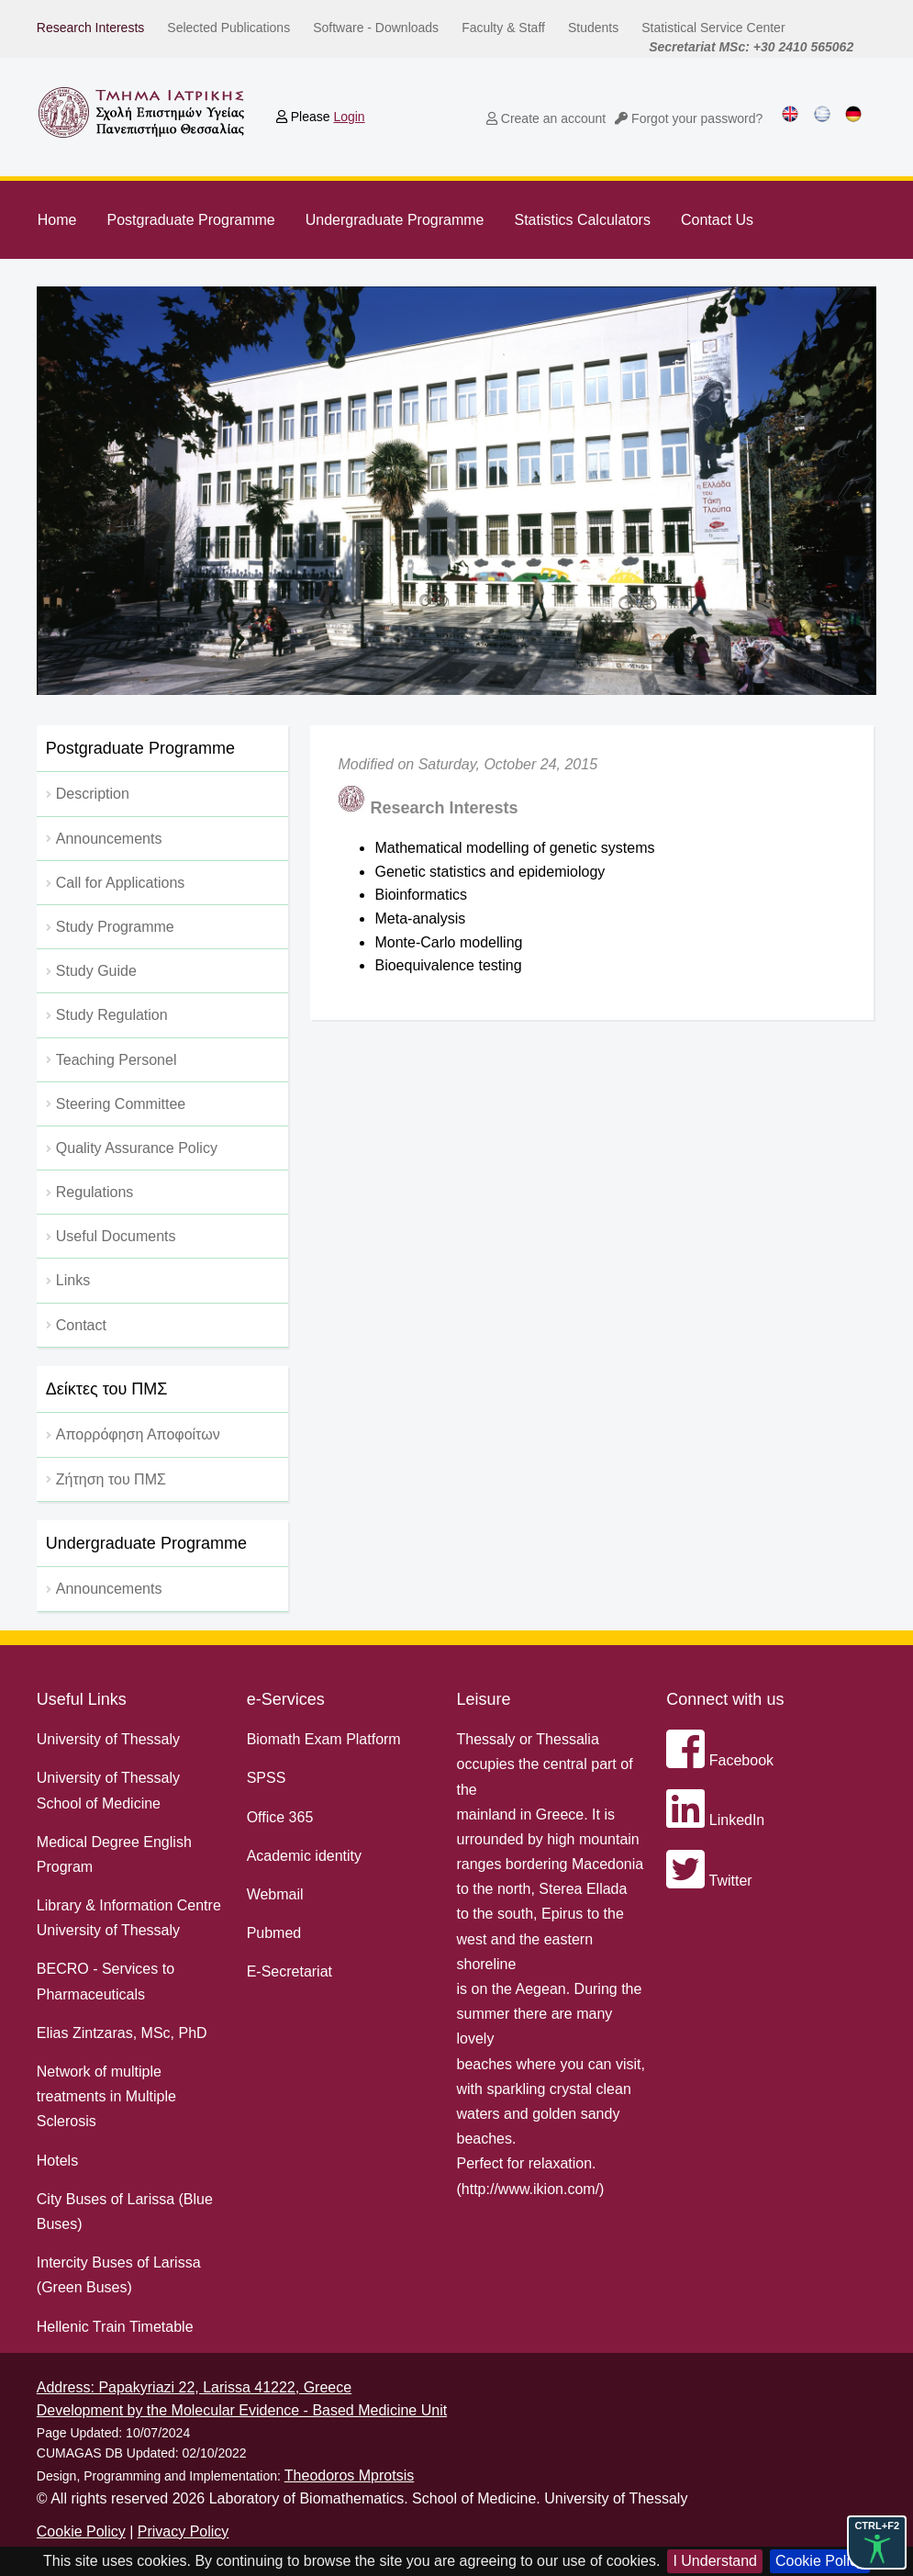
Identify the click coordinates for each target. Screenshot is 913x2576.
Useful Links (82, 1699)
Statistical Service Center (713, 27)
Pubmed (274, 1933)
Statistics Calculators (582, 220)
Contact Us (717, 220)
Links (73, 1280)
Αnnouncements (109, 838)
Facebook (720, 1760)
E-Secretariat (289, 1971)
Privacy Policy (183, 2531)
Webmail (275, 1894)
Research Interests (91, 27)
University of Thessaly (108, 1739)
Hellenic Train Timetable (115, 2327)
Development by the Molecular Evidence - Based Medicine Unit (242, 2410)
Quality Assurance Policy (136, 1148)
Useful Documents (116, 1236)
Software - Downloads (376, 27)
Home (57, 220)
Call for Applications (120, 882)
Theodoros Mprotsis (349, 2475)
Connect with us (725, 1699)
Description (92, 793)
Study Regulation (112, 1015)
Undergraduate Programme (395, 220)
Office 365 (280, 1817)
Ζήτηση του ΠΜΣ (111, 1479)
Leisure (483, 1699)
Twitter (709, 1880)
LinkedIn (715, 1820)
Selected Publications (228, 27)
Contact (81, 1325)
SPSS (266, 1778)
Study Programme (115, 927)
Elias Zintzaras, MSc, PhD (122, 2033)
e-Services (286, 1699)
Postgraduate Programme (190, 220)
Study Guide (96, 971)
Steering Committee (120, 1104)
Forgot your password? (689, 118)
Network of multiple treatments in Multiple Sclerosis (106, 2096)
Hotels (57, 2160)
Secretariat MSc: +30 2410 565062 (751, 46)
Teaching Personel (116, 1060)
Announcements (109, 1588)
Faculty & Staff (503, 27)
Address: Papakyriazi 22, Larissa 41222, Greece (194, 2387)
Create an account (546, 118)
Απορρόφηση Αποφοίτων (138, 1434)
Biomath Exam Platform (324, 1739)
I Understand (715, 2561)
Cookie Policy (819, 2561)
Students (593, 27)
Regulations (95, 1192)
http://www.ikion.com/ (530, 2189)
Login (348, 116)
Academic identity (304, 1856)
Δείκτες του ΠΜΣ (107, 1389)
